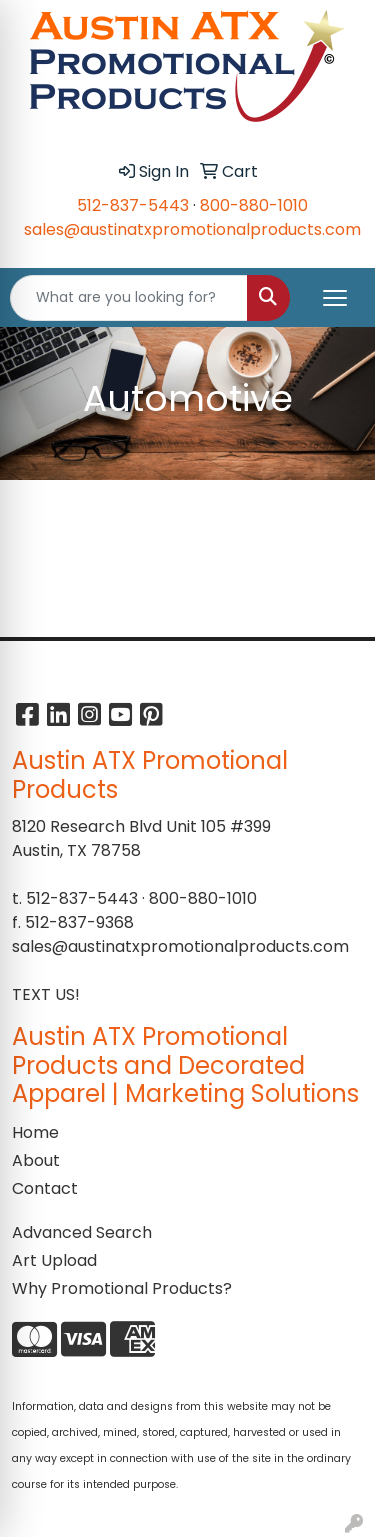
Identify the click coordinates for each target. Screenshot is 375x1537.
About (36, 1160)
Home (35, 1132)
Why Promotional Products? (122, 1288)
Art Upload (54, 1260)
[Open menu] (335, 298)
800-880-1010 (254, 205)
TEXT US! (46, 994)
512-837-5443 (133, 205)
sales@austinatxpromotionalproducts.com (192, 229)
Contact (45, 1188)
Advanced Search (82, 1232)
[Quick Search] (129, 298)
